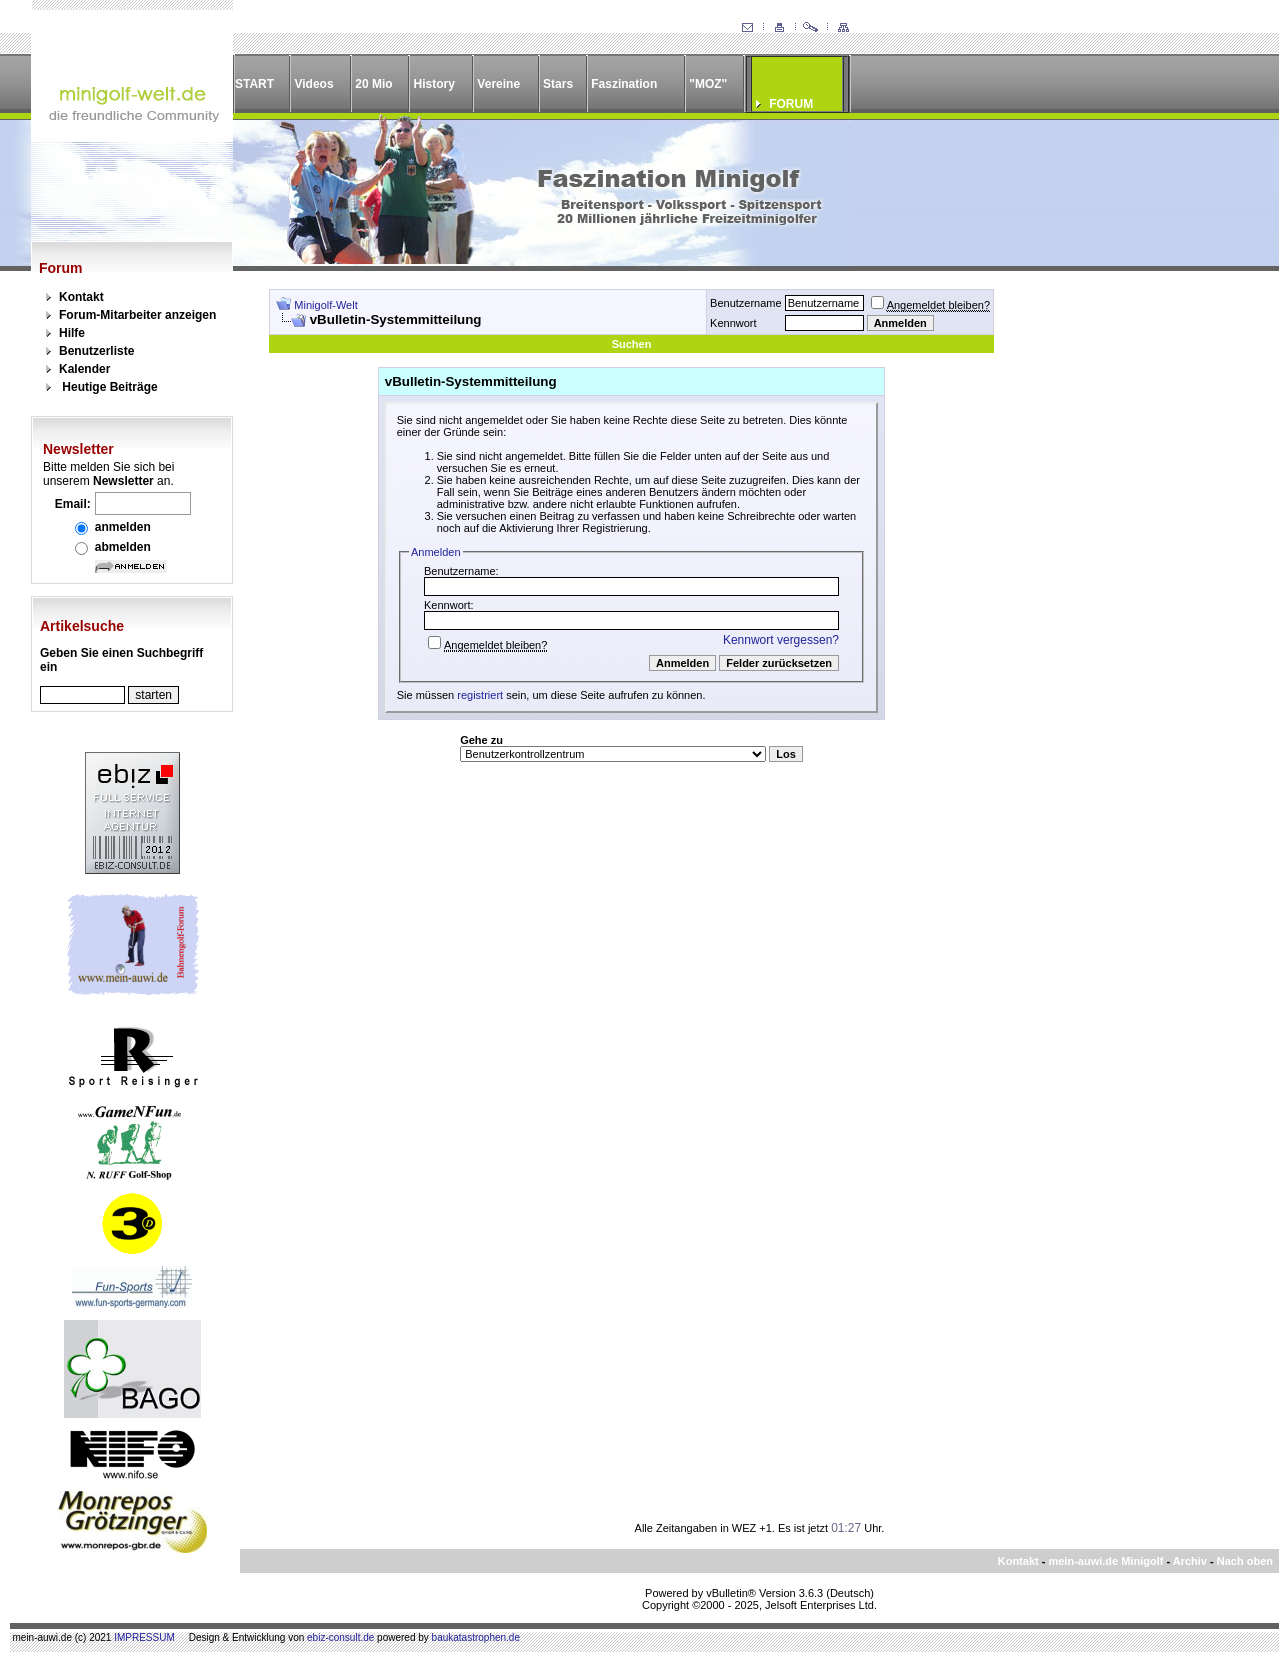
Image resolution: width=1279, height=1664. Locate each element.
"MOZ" (708, 84)
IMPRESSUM (144, 1637)
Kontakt (81, 297)
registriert (480, 695)
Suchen (632, 344)
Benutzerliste (96, 351)
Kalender (84, 369)
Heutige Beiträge (109, 387)
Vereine (498, 84)
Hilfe (72, 333)
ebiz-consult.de (340, 1637)
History (434, 84)
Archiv (1190, 1561)
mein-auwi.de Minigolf (1105, 1561)
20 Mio (373, 84)
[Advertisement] (1125, 589)
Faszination (624, 84)
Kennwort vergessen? (781, 640)
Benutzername (746, 303)
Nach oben (1245, 1561)
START (254, 84)
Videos (313, 84)
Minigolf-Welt (325, 305)
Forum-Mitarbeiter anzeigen (137, 315)
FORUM (791, 104)
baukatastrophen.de (476, 1637)
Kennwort (733, 323)
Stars (558, 84)
